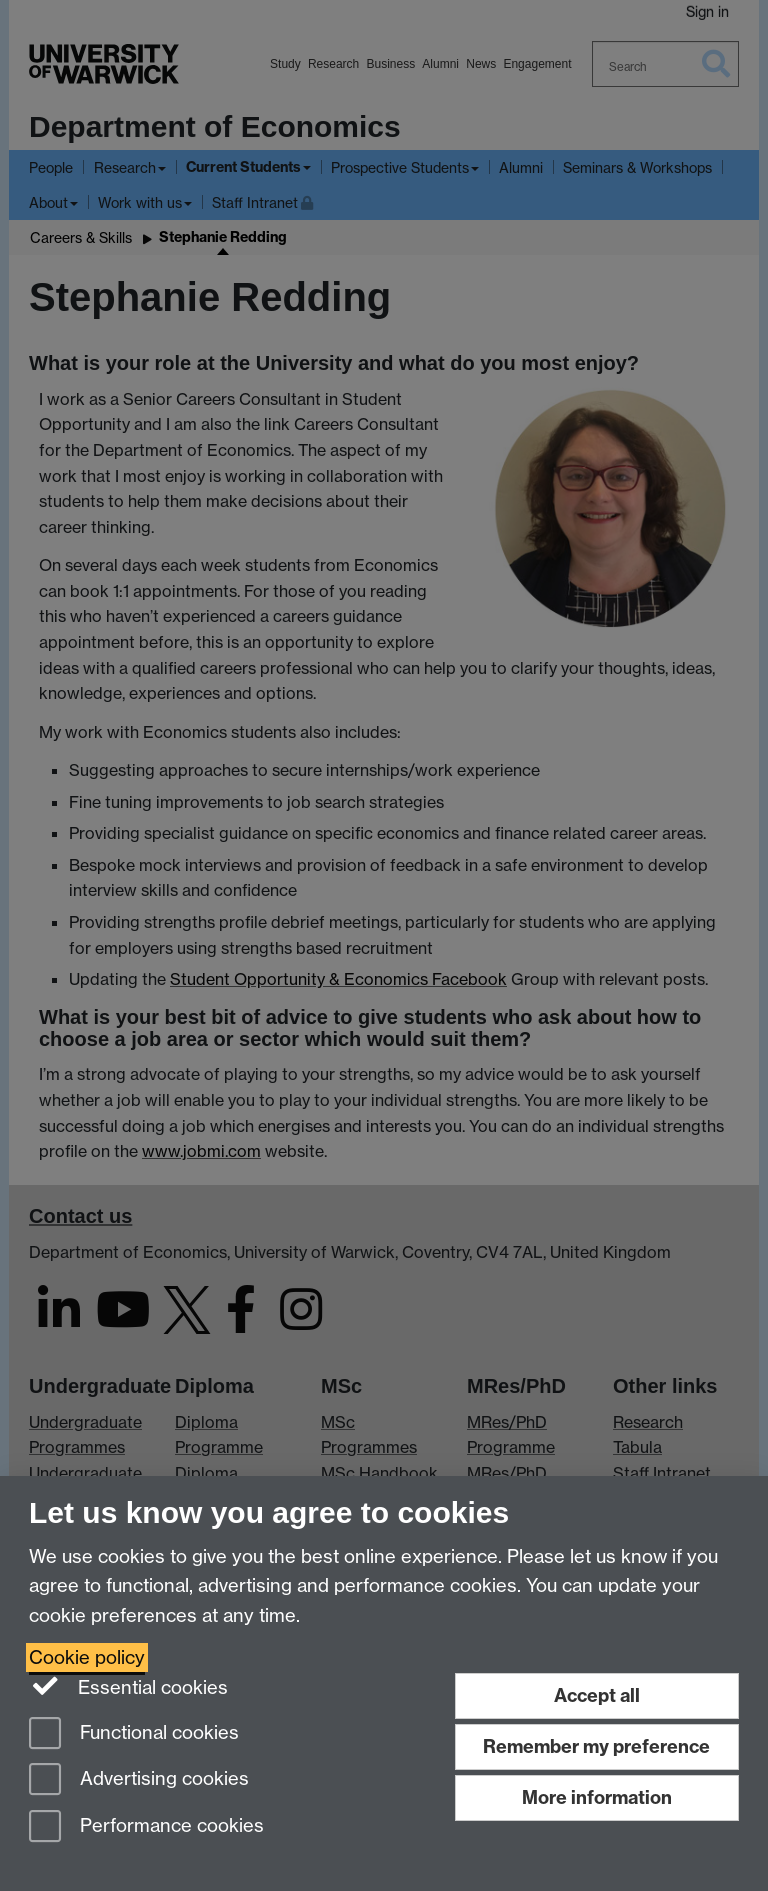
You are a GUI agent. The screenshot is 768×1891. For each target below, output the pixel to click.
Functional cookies (134, 1734)
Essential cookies (128, 1686)
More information (597, 1797)
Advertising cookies (139, 1780)
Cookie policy (87, 1657)
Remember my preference (596, 1746)
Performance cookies (146, 1827)
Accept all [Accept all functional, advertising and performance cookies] (597, 1695)
